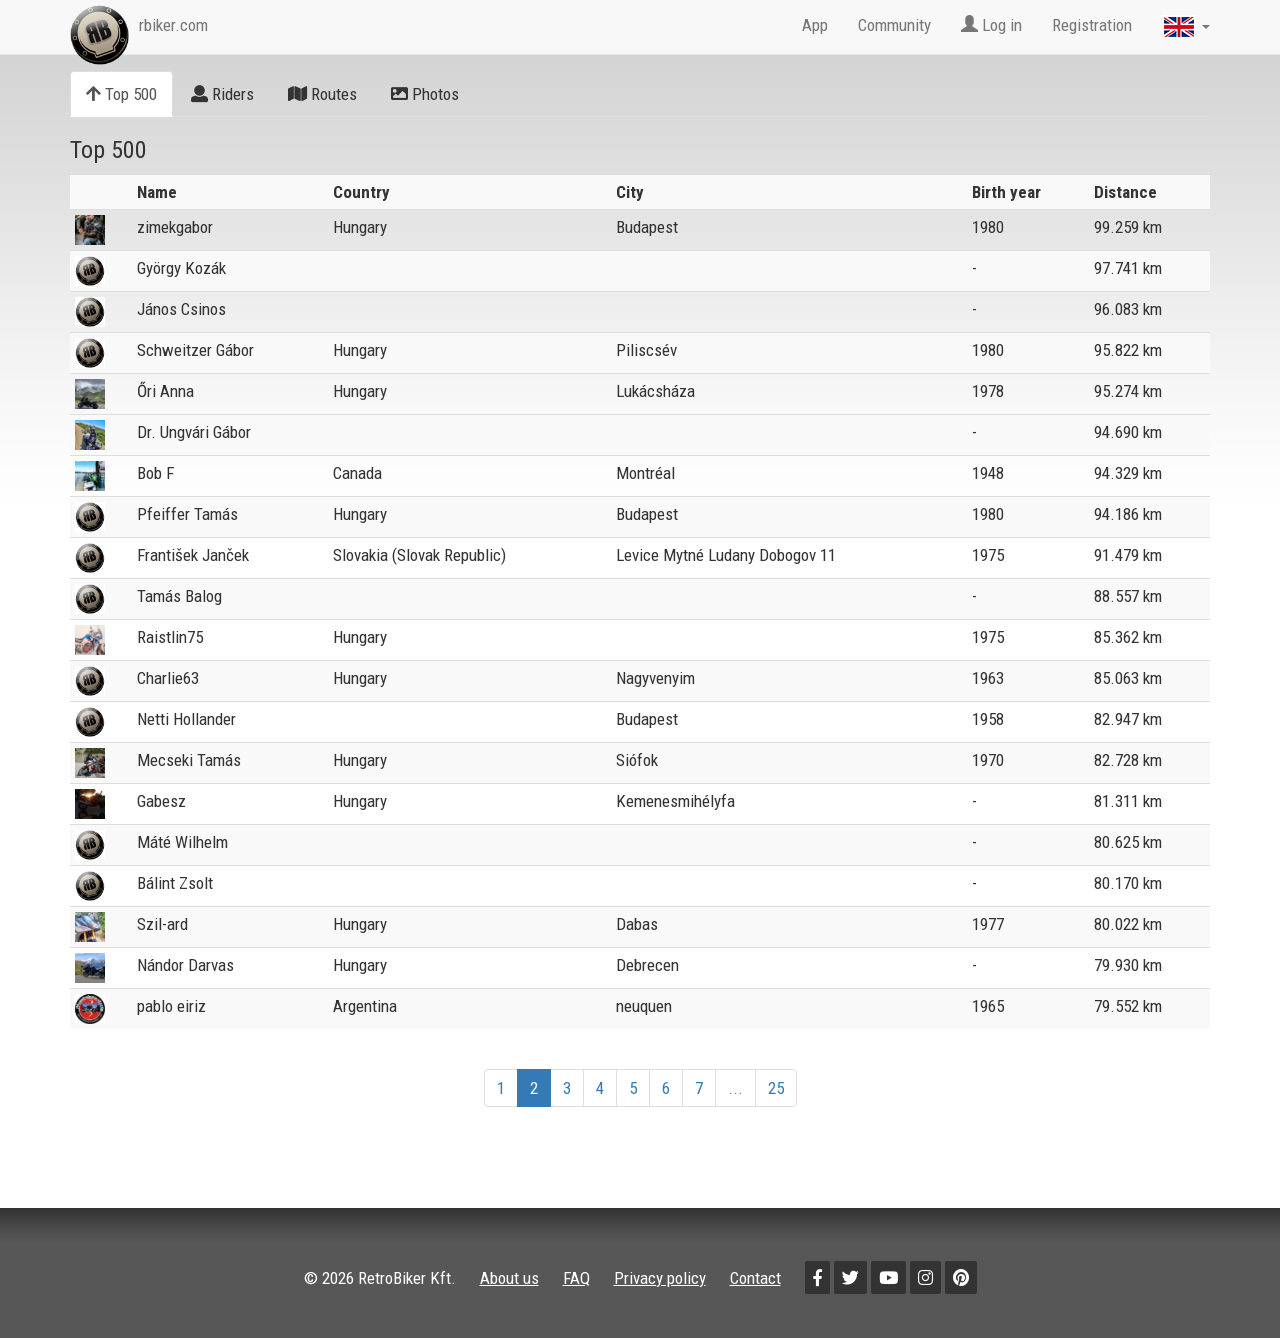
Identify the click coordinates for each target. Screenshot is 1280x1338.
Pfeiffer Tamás (187, 514)
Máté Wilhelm (182, 842)
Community (894, 25)
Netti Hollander (186, 719)
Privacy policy (660, 1278)
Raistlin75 (170, 637)
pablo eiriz (171, 1006)
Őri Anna (165, 391)
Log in (991, 25)
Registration (1092, 25)
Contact (755, 1278)
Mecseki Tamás (189, 760)
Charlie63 (168, 678)
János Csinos (181, 309)
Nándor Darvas (185, 965)
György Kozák (181, 268)
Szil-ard (162, 924)
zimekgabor (175, 227)
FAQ (576, 1278)
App (815, 25)
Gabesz (161, 801)
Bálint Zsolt (175, 883)
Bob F (155, 473)
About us (509, 1278)
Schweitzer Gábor (195, 350)
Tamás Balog (179, 596)
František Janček (193, 555)
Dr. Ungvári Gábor (194, 432)
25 (776, 1088)
